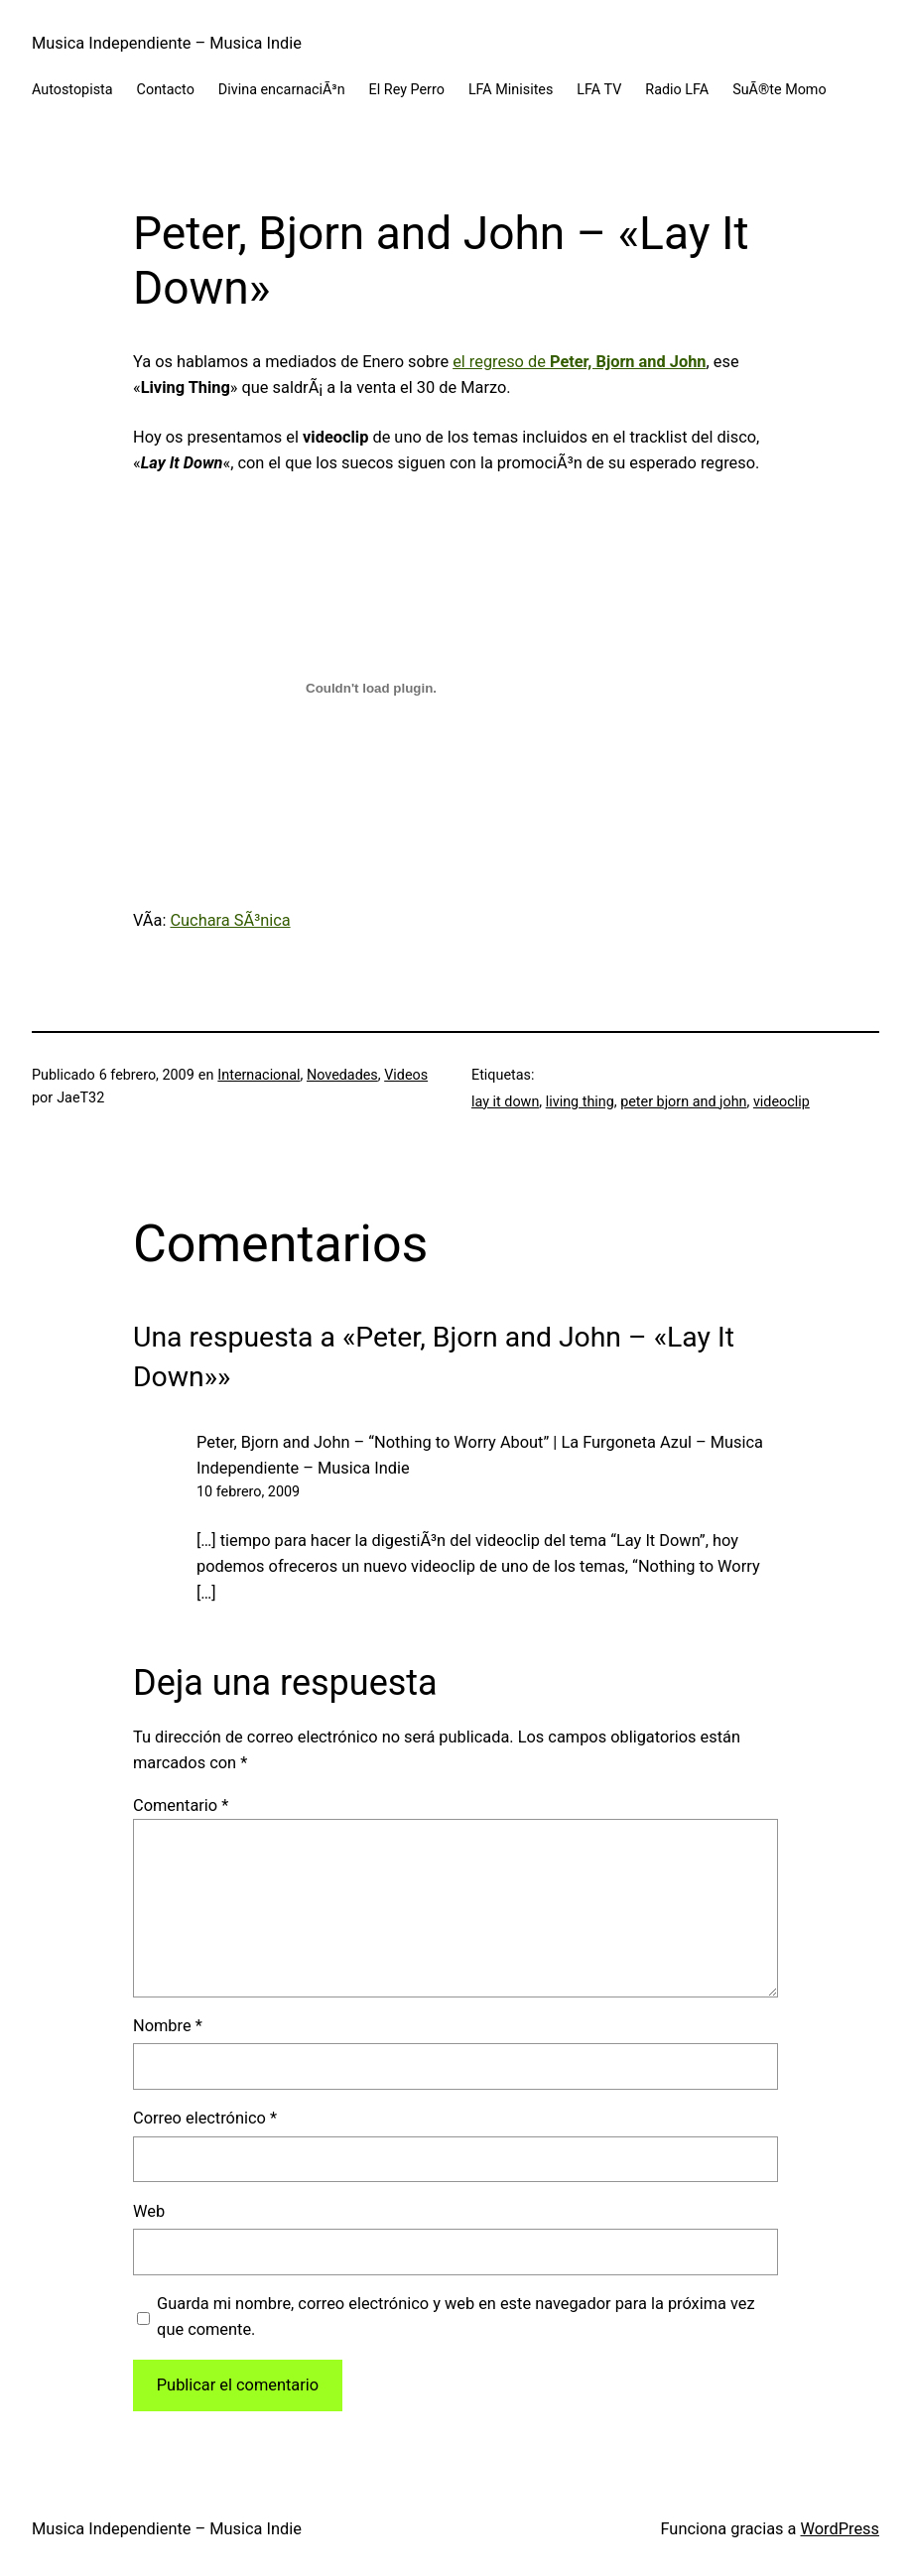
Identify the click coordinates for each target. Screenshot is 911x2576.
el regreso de (579, 361)
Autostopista (72, 89)
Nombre (167, 2025)
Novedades (342, 1075)
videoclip (781, 1102)
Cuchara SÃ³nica (230, 920)
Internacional (258, 1075)
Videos (406, 1075)
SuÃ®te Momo (779, 89)
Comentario (180, 1805)
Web (149, 2211)
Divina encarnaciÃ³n (281, 89)
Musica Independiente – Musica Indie (167, 43)
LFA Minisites (510, 89)
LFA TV (599, 89)
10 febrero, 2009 (248, 1491)
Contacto (166, 89)
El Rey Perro (407, 89)
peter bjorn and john (683, 1102)
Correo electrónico (205, 2118)
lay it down (505, 1102)
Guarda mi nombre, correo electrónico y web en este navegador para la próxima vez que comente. (456, 2316)
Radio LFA (677, 89)
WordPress (840, 2528)
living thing (580, 1102)
